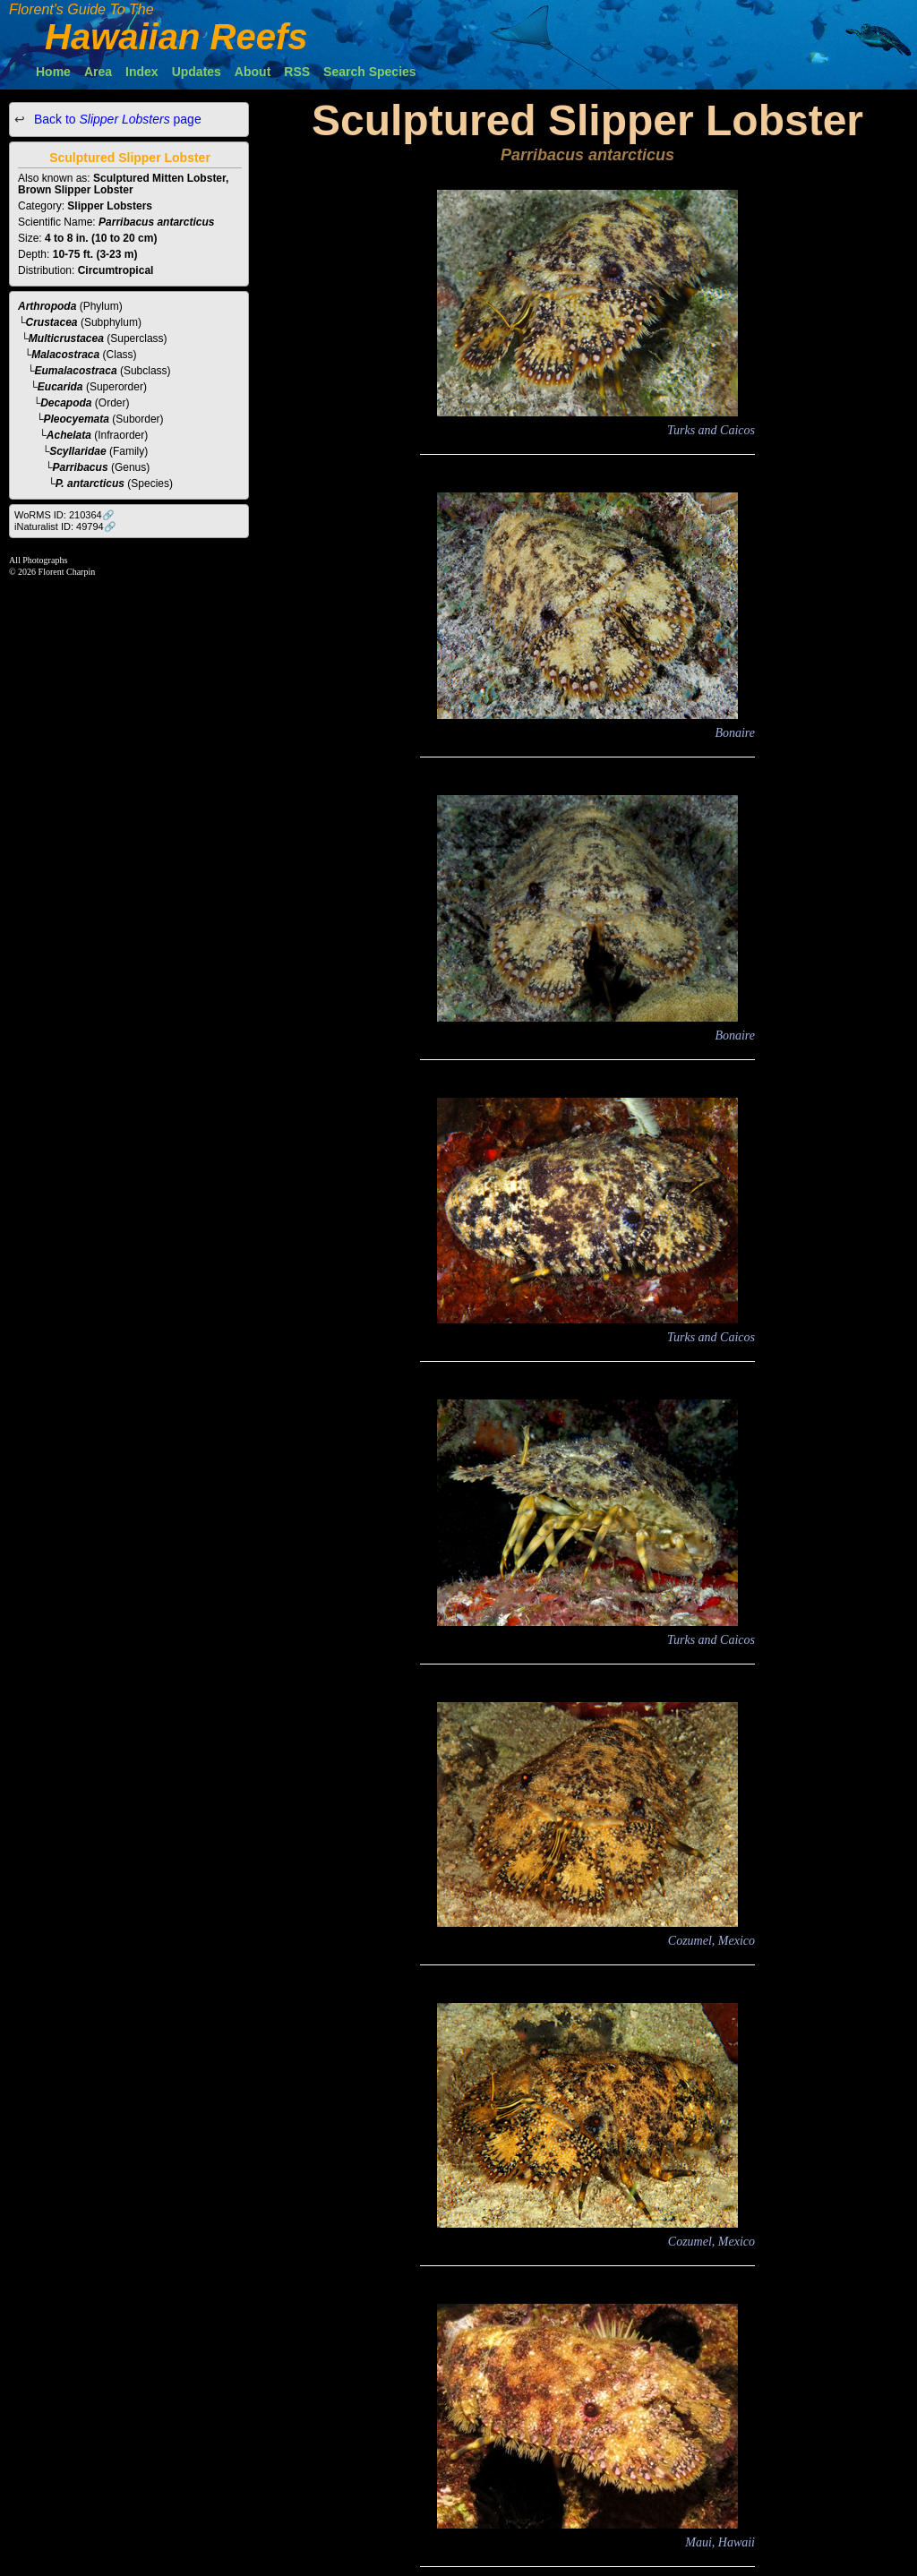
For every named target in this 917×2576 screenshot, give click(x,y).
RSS (297, 71)
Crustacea (52, 322)
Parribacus (80, 467)
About (252, 71)
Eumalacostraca (76, 370)
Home (53, 71)
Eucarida (60, 387)
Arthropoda (47, 306)
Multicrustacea (66, 338)
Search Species (369, 71)
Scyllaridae (77, 451)
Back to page (115, 119)
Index (142, 71)
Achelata (69, 435)
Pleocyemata (76, 419)
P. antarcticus (90, 483)
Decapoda (65, 403)
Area (98, 71)
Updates (196, 71)
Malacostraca (65, 354)
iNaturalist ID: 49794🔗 (65, 526)
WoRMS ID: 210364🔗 (64, 514)
